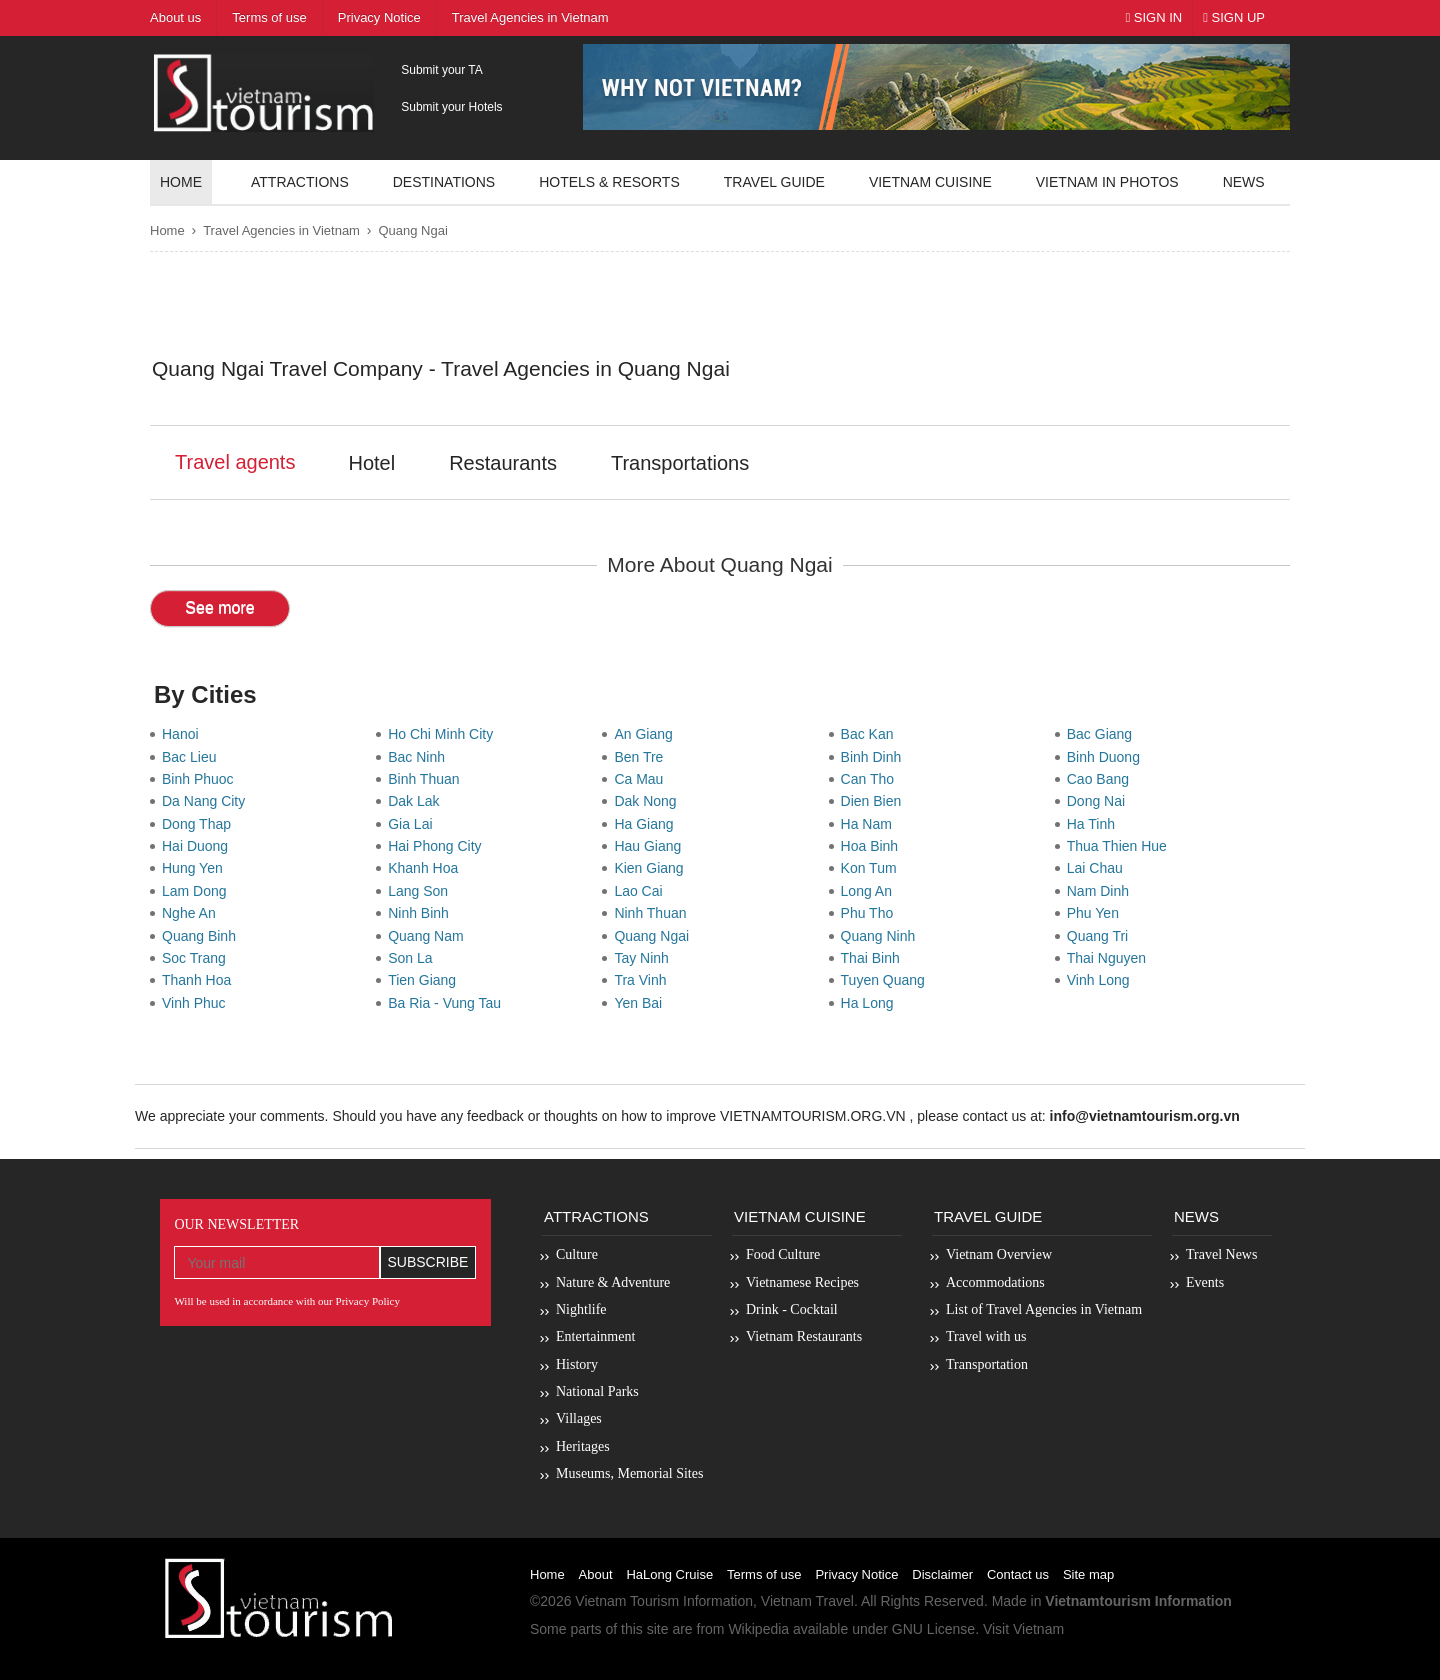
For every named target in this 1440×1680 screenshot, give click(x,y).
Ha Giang (647, 824)
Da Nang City (207, 801)
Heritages (583, 1446)
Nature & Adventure (613, 1282)
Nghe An (193, 913)
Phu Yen (1097, 913)
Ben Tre (642, 757)
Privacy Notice (856, 1574)
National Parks (597, 1391)
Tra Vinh (644, 980)
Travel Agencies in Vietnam (281, 230)
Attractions (300, 182)
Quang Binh (203, 936)
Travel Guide (988, 1216)
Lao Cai (642, 891)
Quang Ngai (412, 230)
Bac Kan (871, 734)
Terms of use (764, 1574)
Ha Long (871, 1003)
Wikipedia (758, 1629)
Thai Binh (874, 958)
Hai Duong (199, 846)
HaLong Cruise (669, 1574)
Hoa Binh (873, 846)
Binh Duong (1107, 757)
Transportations (680, 463)
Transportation (987, 1364)
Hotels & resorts (609, 182)
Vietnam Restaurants (804, 1336)
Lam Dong (198, 891)
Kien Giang (652, 868)
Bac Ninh (420, 757)
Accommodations (995, 1282)
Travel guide (774, 182)
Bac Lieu (193, 757)
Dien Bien (875, 801)
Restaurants (503, 463)
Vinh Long (1102, 980)
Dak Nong (649, 801)
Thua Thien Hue (1121, 846)
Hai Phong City (438, 846)
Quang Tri (1101, 936)
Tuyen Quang (887, 980)
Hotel (371, 463)
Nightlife (581, 1309)
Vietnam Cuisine (930, 182)
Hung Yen (196, 868)
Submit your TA (442, 70)
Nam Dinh (1102, 891)
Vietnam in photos (1107, 182)
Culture (577, 1254)
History (577, 1364)
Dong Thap (200, 824)
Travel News (1221, 1254)
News (1244, 182)
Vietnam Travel (807, 1601)
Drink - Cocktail (792, 1309)
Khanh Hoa (427, 868)
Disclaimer (942, 1574)
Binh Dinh (875, 757)
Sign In (1153, 17)
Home (181, 182)
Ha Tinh (1095, 824)
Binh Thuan (427, 779)
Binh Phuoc (201, 779)
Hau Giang (651, 846)
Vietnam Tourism (627, 1601)
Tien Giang (426, 980)
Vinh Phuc (197, 1003)
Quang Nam (429, 936)
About (596, 1574)
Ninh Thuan (654, 913)
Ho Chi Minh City (444, 734)
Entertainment (595, 1336)
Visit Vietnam (1023, 1629)
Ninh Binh (422, 913)
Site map (1088, 1574)
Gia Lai (414, 824)
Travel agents (235, 462)
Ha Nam (870, 824)
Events (1205, 1282)
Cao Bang (1102, 779)
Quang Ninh (882, 936)
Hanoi (184, 734)
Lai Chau (1099, 868)
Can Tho (871, 779)
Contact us (1018, 1574)
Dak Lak (417, 801)
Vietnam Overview (999, 1254)
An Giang (647, 734)
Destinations (444, 182)
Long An (870, 891)
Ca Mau (642, 779)
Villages (579, 1418)
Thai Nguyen (1110, 958)
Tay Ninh (645, 958)
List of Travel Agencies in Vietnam (1044, 1309)
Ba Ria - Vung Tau (448, 1003)
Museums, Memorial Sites (629, 1473)
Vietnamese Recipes (802, 1282)
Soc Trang (198, 958)
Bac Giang (1103, 734)
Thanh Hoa (200, 980)
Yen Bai (642, 1003)
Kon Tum (873, 868)
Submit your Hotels (451, 107)
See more (219, 607)
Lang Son (422, 891)
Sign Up (1234, 17)
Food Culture (783, 1254)
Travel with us (986, 1336)
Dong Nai (1100, 801)
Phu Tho (871, 913)
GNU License (933, 1629)
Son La (414, 958)
